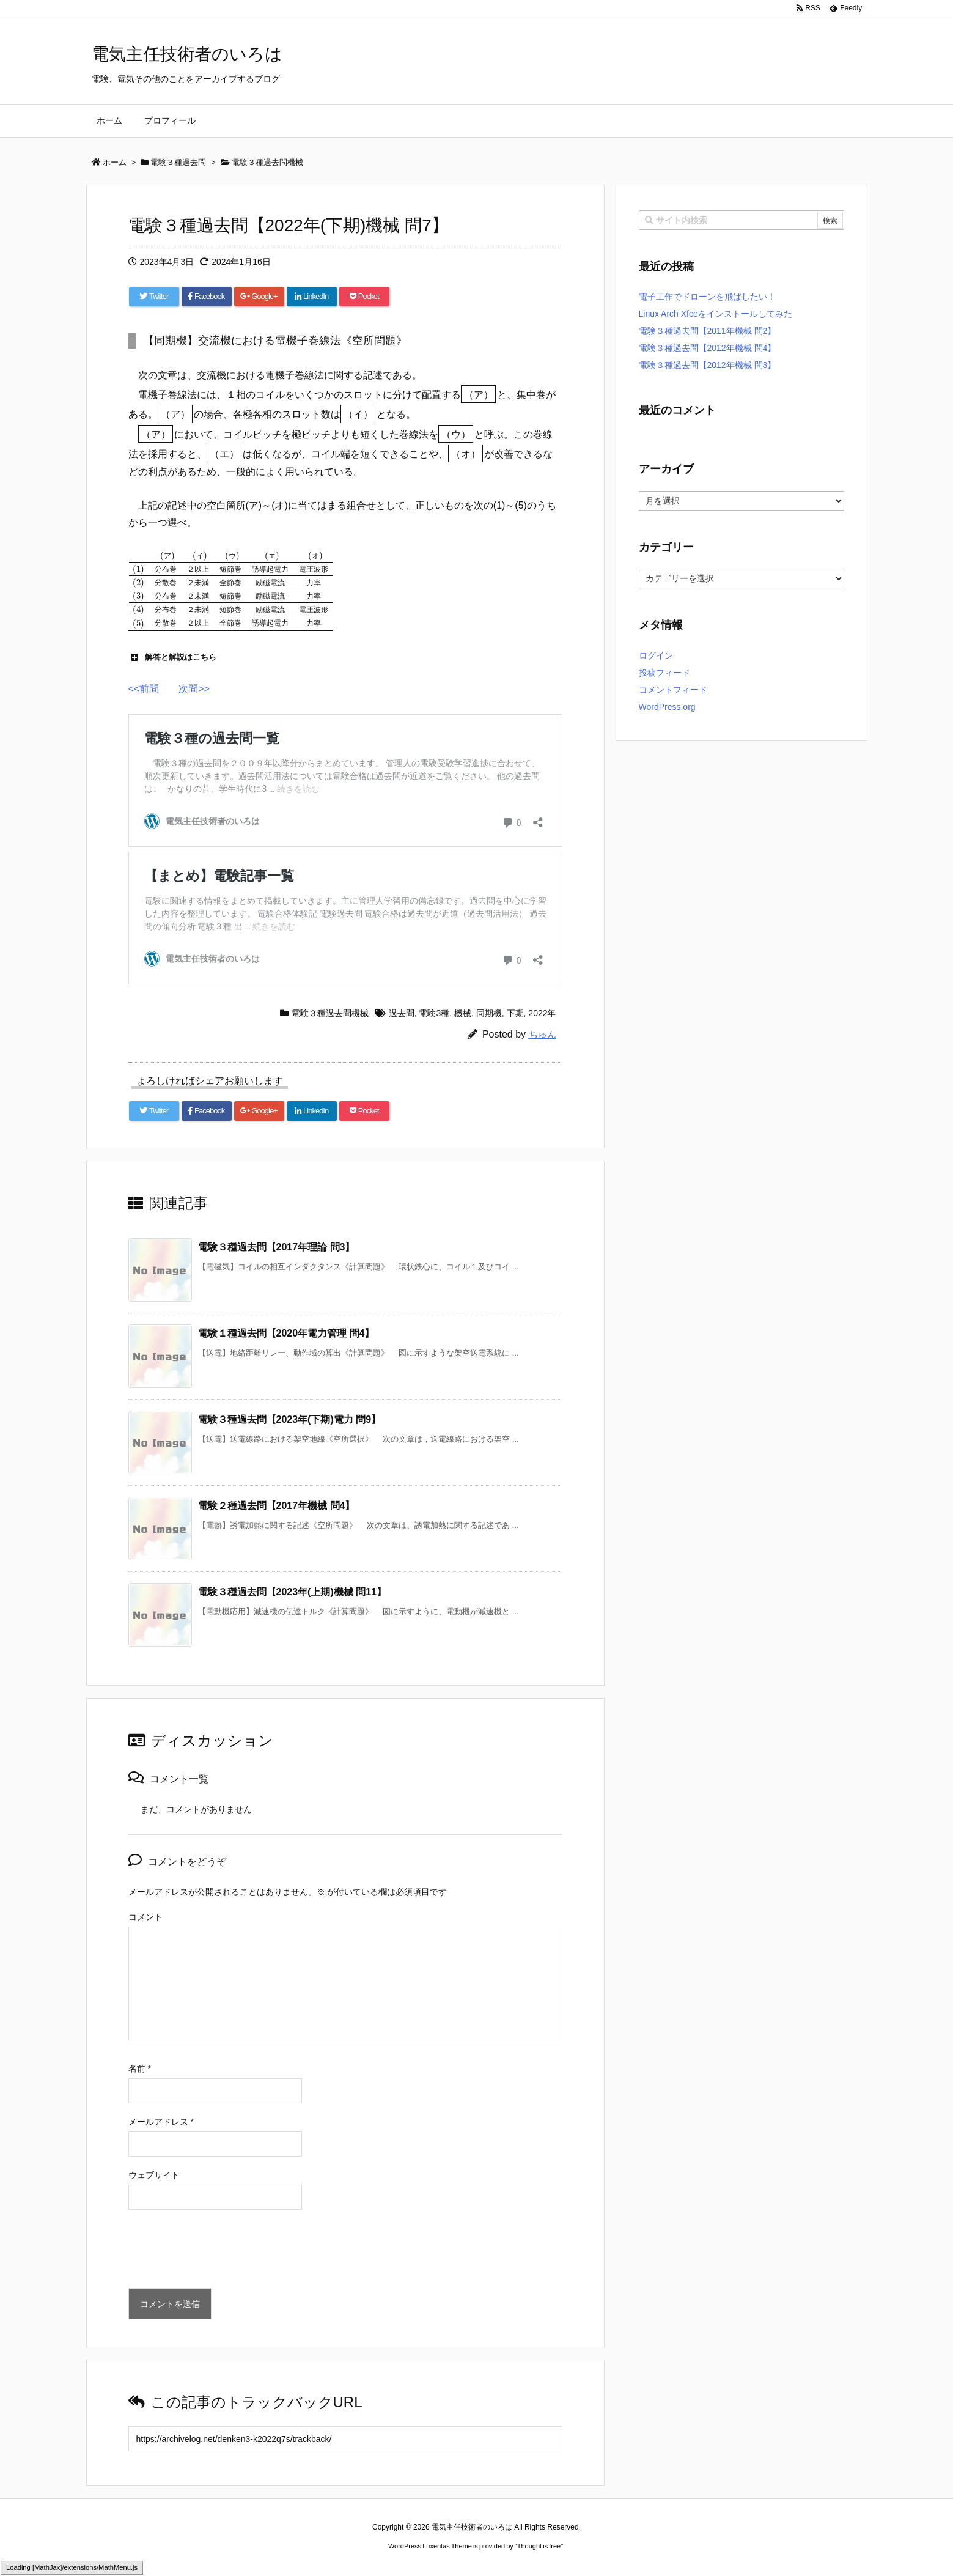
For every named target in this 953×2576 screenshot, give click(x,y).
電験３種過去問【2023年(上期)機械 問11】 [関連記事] (292, 1592)
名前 (139, 2068)
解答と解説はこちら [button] (172, 657)
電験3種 (434, 1013)
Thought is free (539, 2546)
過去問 (401, 1013)
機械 (462, 1013)
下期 (515, 1013)
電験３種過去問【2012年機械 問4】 (707, 348)
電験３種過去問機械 (330, 1013)
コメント (145, 1917)
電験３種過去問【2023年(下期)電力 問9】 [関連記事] (289, 1419)
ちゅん (542, 1034)
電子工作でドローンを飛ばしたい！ (707, 296)
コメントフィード (673, 690)
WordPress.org (667, 707)
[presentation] (221, 2252)
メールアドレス (161, 2122)
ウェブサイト (154, 2175)
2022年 (542, 1013)
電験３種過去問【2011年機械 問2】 (707, 331)
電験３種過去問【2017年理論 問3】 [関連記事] (276, 1247)
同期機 (489, 1013)
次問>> (194, 689)
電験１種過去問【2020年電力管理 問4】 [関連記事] (286, 1333)
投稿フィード (664, 672)
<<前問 (144, 689)
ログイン (656, 655)
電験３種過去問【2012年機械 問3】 (707, 365)
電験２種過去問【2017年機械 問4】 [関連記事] (276, 1505)
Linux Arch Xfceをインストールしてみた (715, 314)
